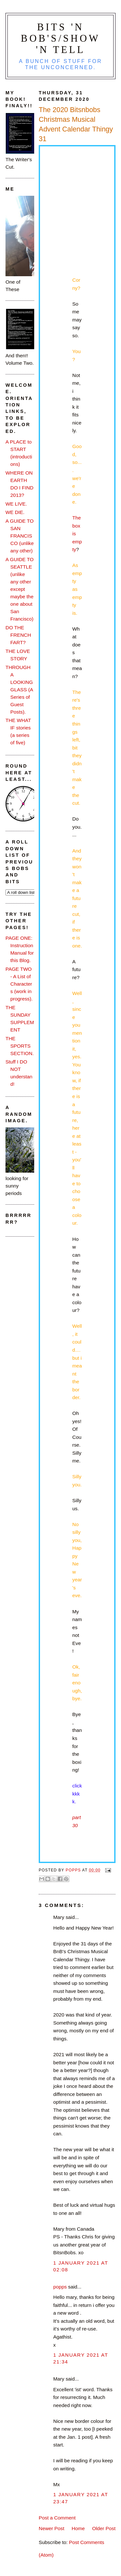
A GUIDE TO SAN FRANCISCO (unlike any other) (19, 535)
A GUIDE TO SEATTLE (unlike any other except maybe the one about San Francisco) (19, 589)
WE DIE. (15, 512)
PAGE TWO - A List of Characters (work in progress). (19, 983)
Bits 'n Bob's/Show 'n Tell (60, 38)
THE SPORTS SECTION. (19, 1046)
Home (78, 2528)
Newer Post (51, 2528)
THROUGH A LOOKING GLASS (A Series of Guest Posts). (19, 690)
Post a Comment (57, 2517)
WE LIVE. (16, 504)
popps (60, 2286)
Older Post (103, 2528)
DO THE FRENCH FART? (18, 635)
